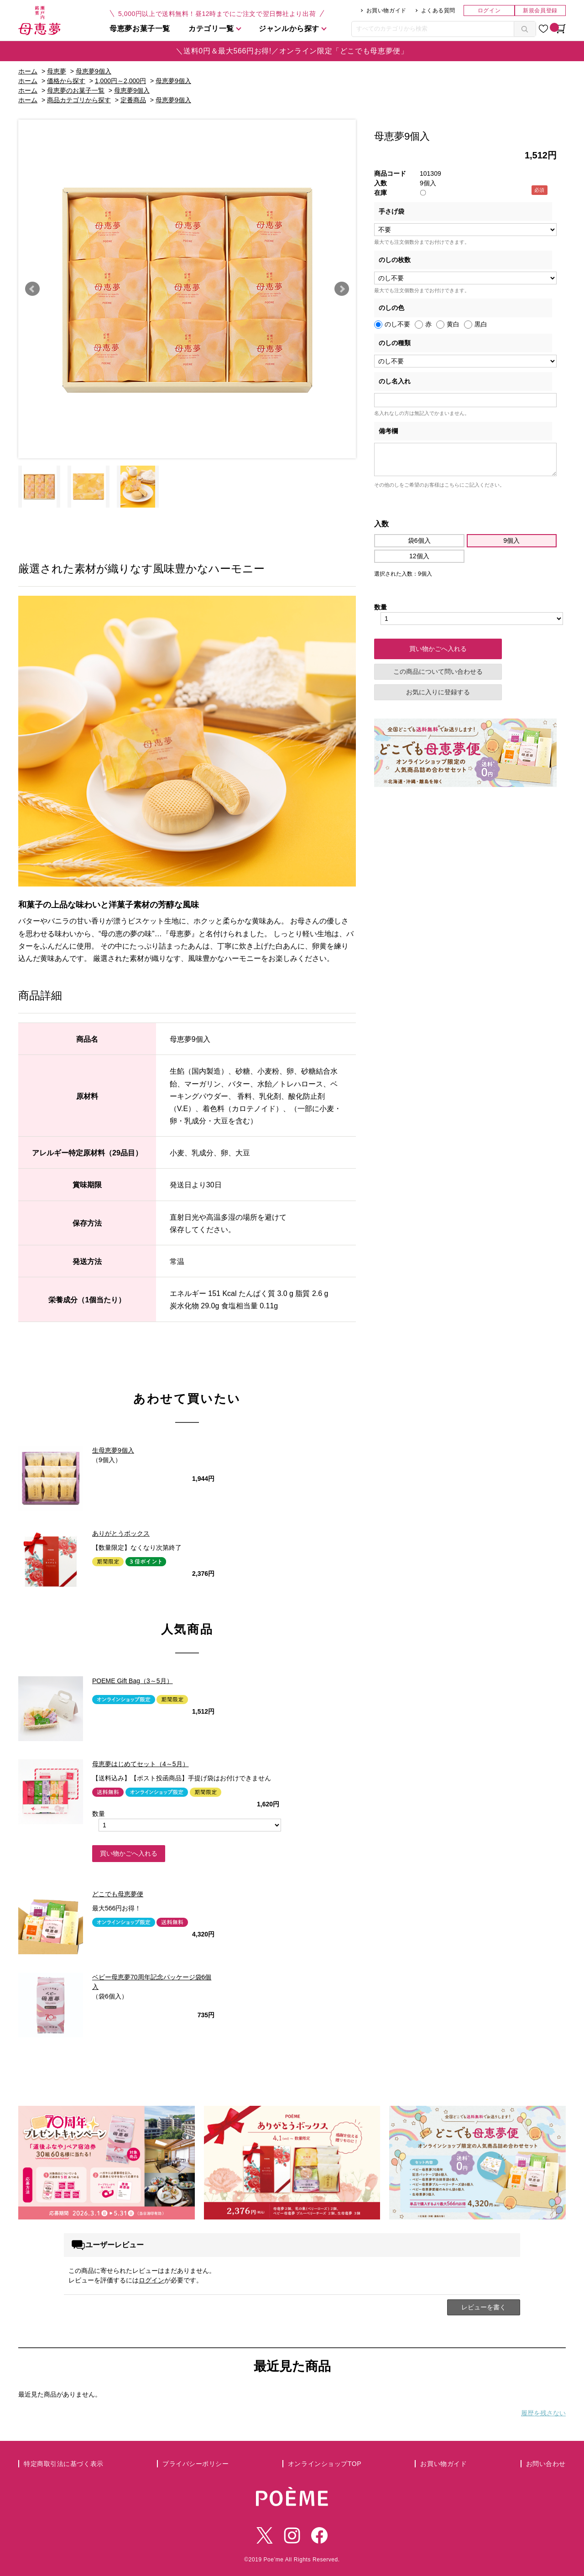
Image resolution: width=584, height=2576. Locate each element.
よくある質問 (438, 10)
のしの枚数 (395, 259)
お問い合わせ (546, 2463)
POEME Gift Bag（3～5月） (132, 1680)
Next (341, 289)
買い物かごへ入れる (128, 1853)
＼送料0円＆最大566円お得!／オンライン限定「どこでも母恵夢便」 (292, 51)
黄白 (453, 324)
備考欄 (388, 431)
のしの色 (391, 307)
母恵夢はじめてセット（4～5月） (140, 1764)
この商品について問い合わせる (438, 671)
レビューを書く (483, 2307)
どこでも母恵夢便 (117, 1894)
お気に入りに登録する (438, 692)
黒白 (480, 324)
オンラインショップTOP (324, 2463)
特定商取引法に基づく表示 (64, 2463)
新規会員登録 (540, 10)
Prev (32, 289)
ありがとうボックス (121, 1533)
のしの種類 (395, 342)
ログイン (489, 10)
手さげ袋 (391, 211)
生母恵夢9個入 (113, 1450)
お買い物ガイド (386, 10)
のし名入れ (395, 381)
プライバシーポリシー (195, 2463)
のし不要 (397, 324)
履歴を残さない (543, 2413)
